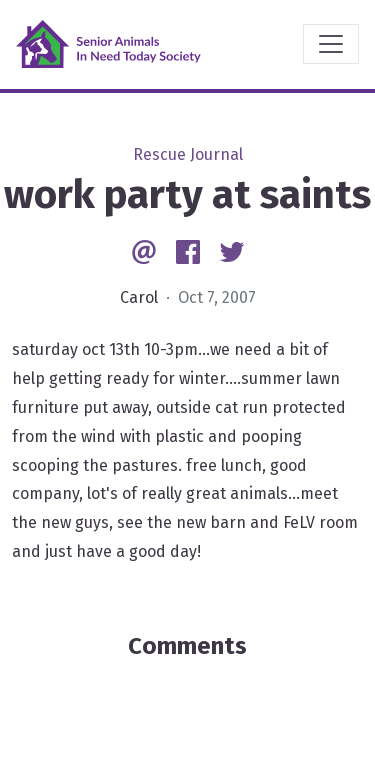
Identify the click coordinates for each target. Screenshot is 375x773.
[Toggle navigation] (331, 44)
